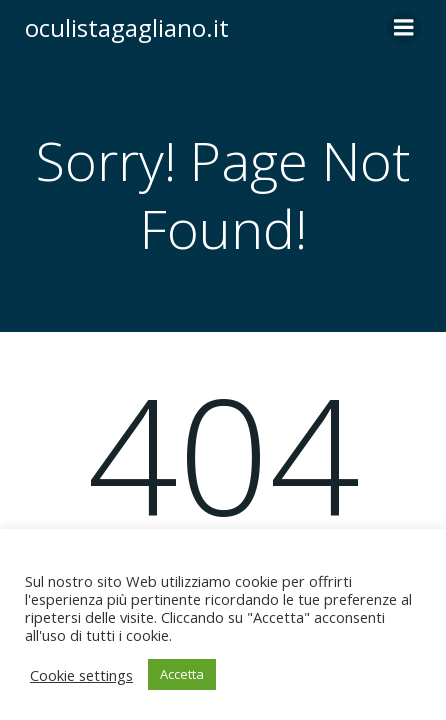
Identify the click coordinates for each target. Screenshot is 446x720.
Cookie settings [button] (81, 675)
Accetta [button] (182, 674)
